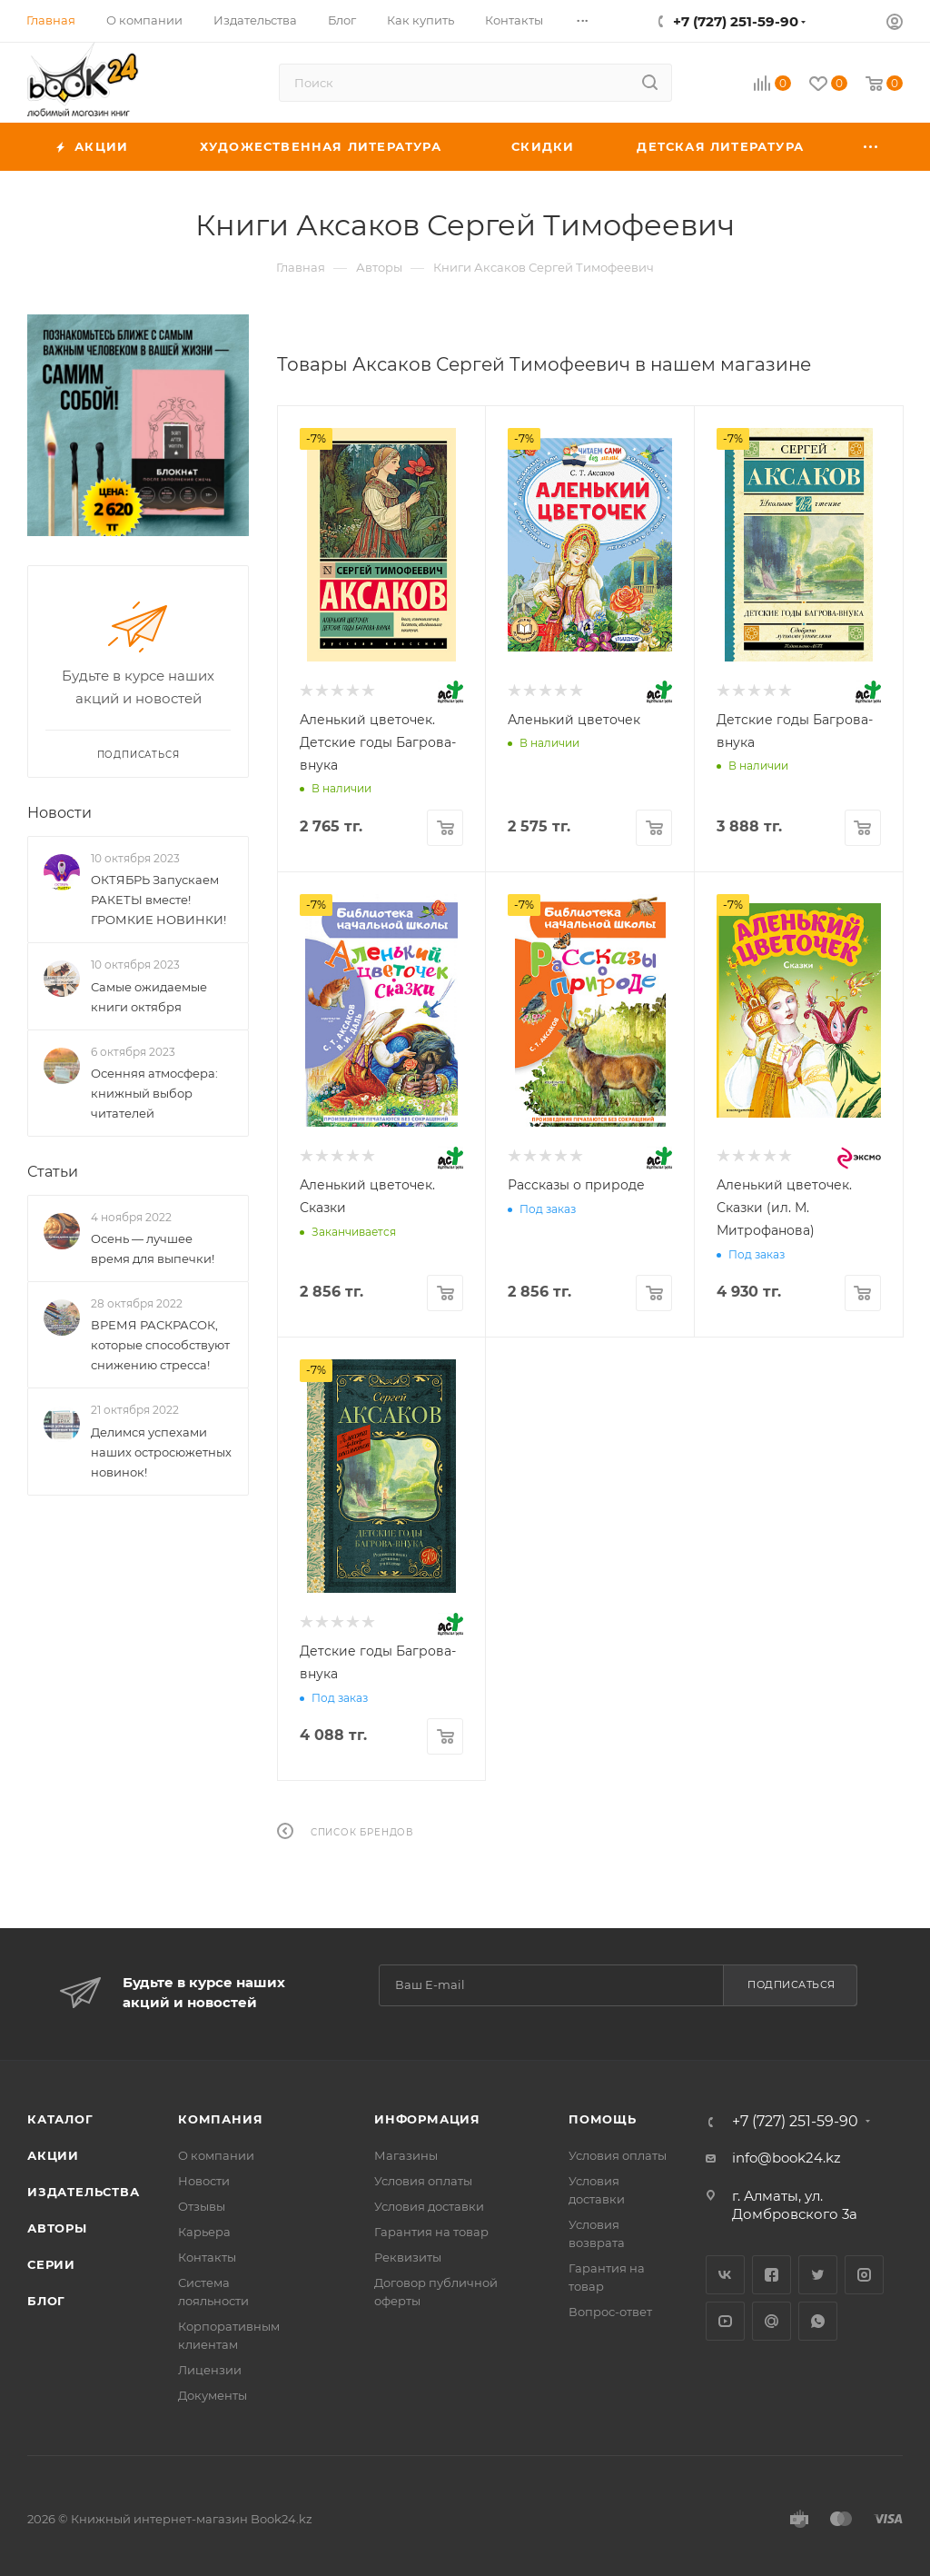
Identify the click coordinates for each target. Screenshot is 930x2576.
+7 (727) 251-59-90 (735, 21)
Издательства (83, 2191)
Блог (46, 2300)
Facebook (771, 2274)
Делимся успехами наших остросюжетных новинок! (161, 1452)
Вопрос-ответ (610, 2311)
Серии (51, 2264)
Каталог (60, 2119)
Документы (212, 2395)
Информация (427, 2119)
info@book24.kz (786, 2157)
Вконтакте (725, 2274)
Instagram (864, 2274)
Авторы (57, 2228)
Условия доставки (429, 2206)
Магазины (406, 2155)
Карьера (204, 2231)
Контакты (207, 2257)
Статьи (52, 1171)
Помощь (603, 2119)
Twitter (817, 2274)
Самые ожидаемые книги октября (149, 997)
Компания (220, 2119)
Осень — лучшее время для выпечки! (152, 1248)
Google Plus (771, 2321)
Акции (53, 2155)
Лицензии (210, 2369)
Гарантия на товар (431, 2231)
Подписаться (791, 1984)
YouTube (725, 2321)
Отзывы (201, 2206)
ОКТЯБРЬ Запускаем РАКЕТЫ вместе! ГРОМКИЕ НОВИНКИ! (158, 899)
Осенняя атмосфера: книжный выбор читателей (154, 1093)
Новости (59, 812)
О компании (216, 2155)
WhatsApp (817, 2321)
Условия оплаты (423, 2180)
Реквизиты (407, 2257)
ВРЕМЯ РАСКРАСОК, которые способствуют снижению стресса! (160, 1345)
